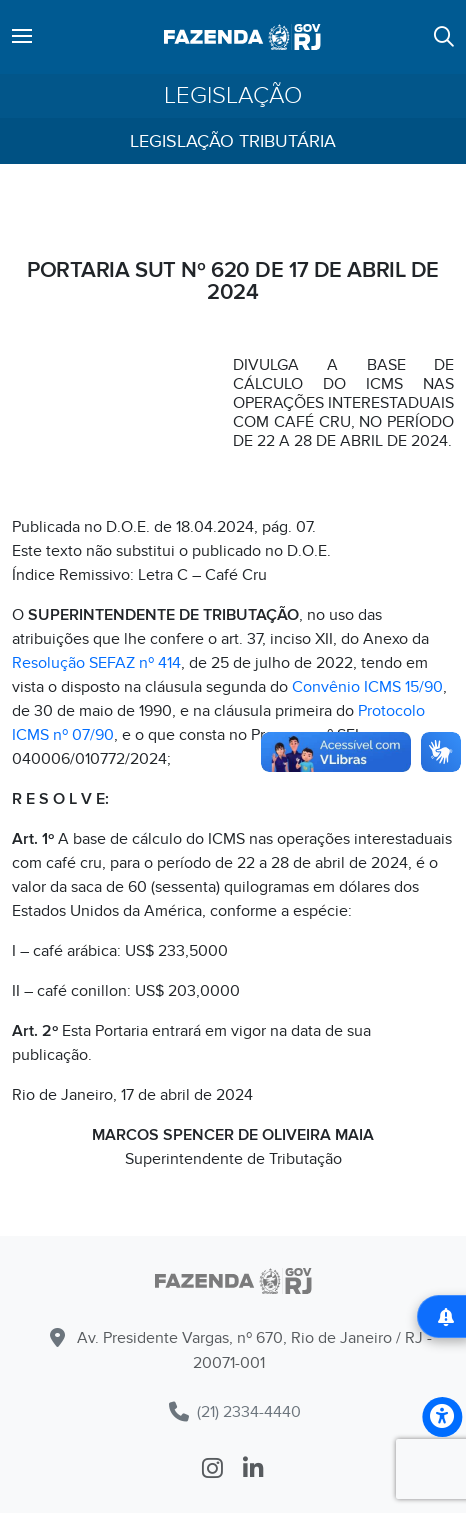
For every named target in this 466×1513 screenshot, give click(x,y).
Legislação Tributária (233, 141)
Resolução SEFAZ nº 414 (96, 663)
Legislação (233, 96)
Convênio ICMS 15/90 (367, 687)
